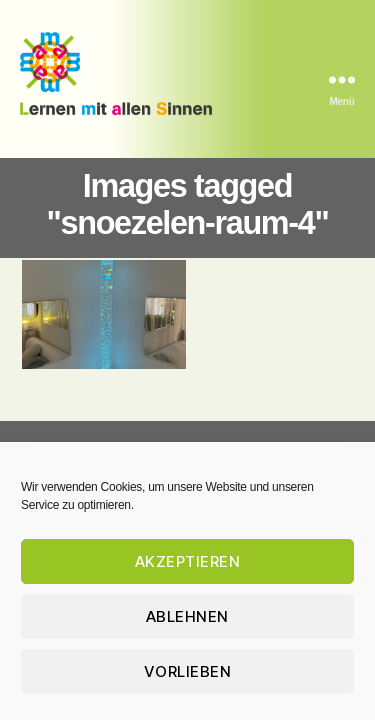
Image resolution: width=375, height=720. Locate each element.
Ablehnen (187, 616)
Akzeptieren (188, 561)
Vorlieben (188, 671)
